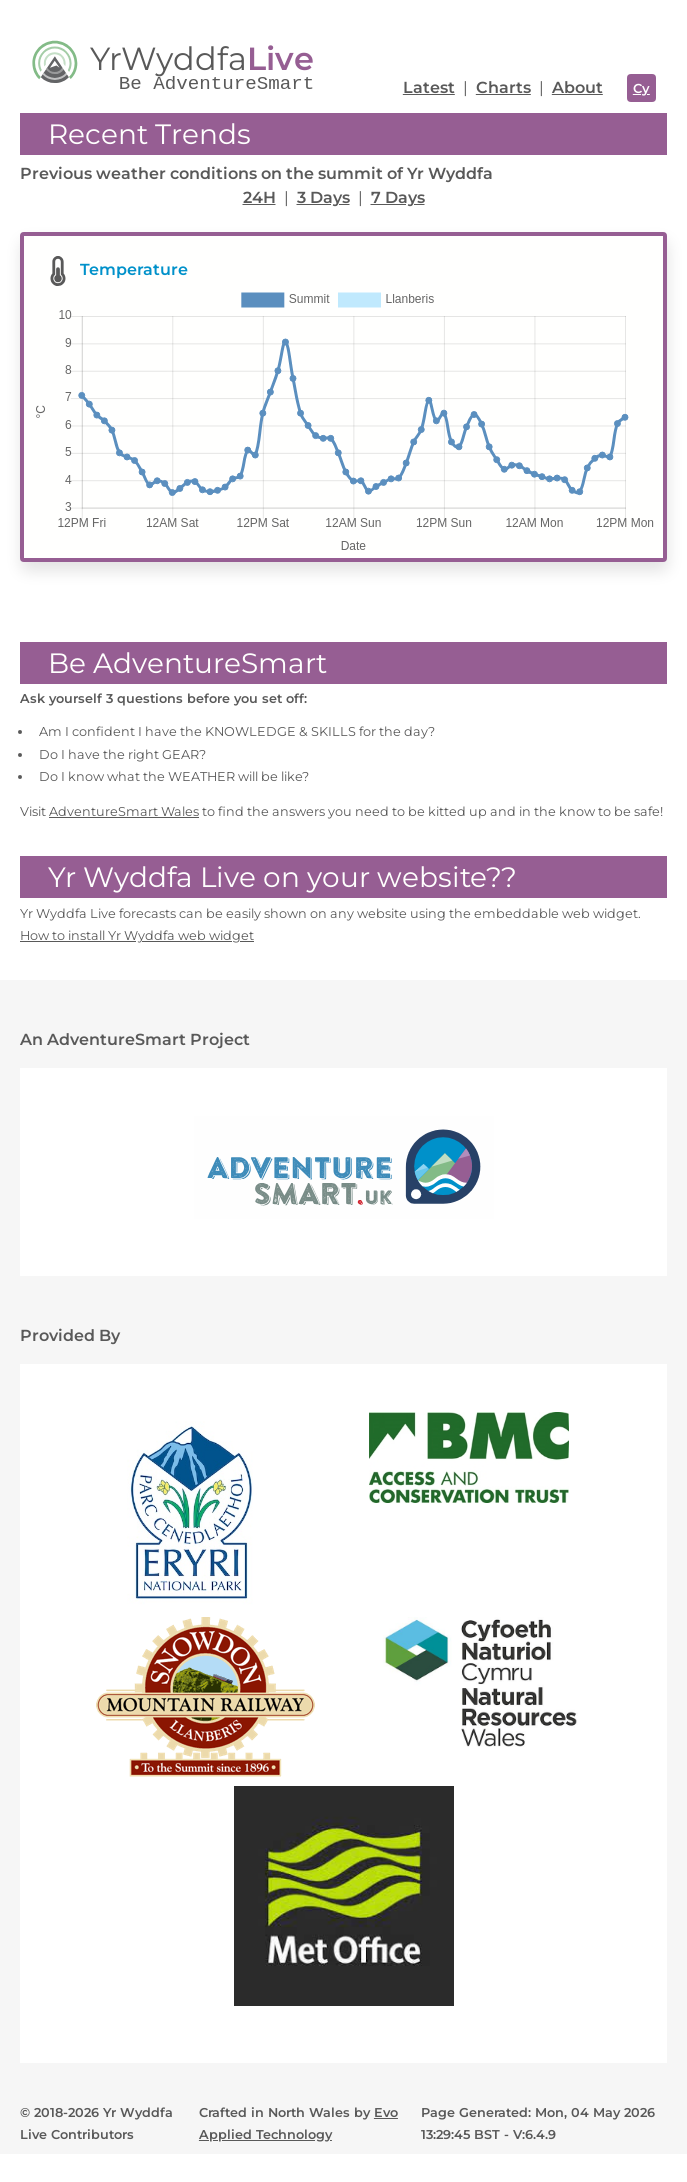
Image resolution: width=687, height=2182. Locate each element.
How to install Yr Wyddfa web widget (137, 935)
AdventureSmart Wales (124, 811)
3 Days (323, 197)
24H (259, 197)
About (577, 87)
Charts (503, 87)
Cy (641, 88)
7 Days (398, 197)
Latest (429, 87)
